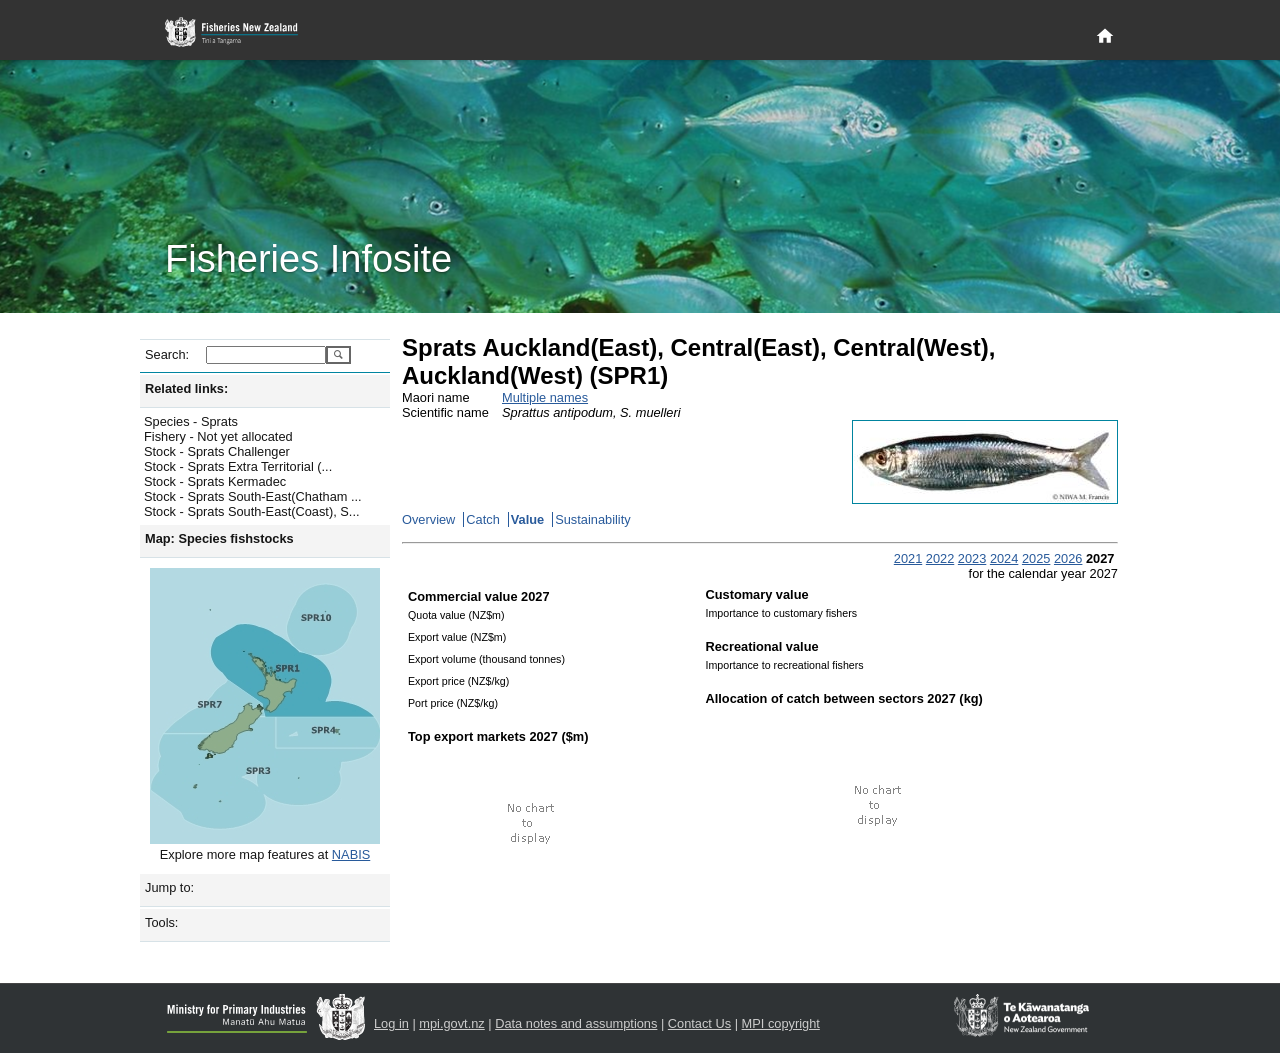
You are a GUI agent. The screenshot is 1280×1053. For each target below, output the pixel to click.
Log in (391, 1023)
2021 (908, 558)
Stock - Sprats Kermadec (215, 481)
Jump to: (169, 887)
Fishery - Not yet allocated (218, 436)
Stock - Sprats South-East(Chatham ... (253, 496)
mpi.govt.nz (451, 1023)
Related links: (186, 388)
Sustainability (592, 519)
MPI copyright (781, 1023)
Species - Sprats (191, 421)
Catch (482, 519)
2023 (972, 558)
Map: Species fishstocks (219, 538)
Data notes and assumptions (576, 1023)
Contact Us (699, 1023)
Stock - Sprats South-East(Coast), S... (252, 511)
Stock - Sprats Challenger (217, 451)
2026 (1068, 558)
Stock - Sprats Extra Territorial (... (238, 466)
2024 (1004, 558)
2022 (940, 558)
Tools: (161, 922)
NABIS (351, 854)
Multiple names (545, 397)
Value (527, 519)
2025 (1036, 558)
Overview (428, 519)
